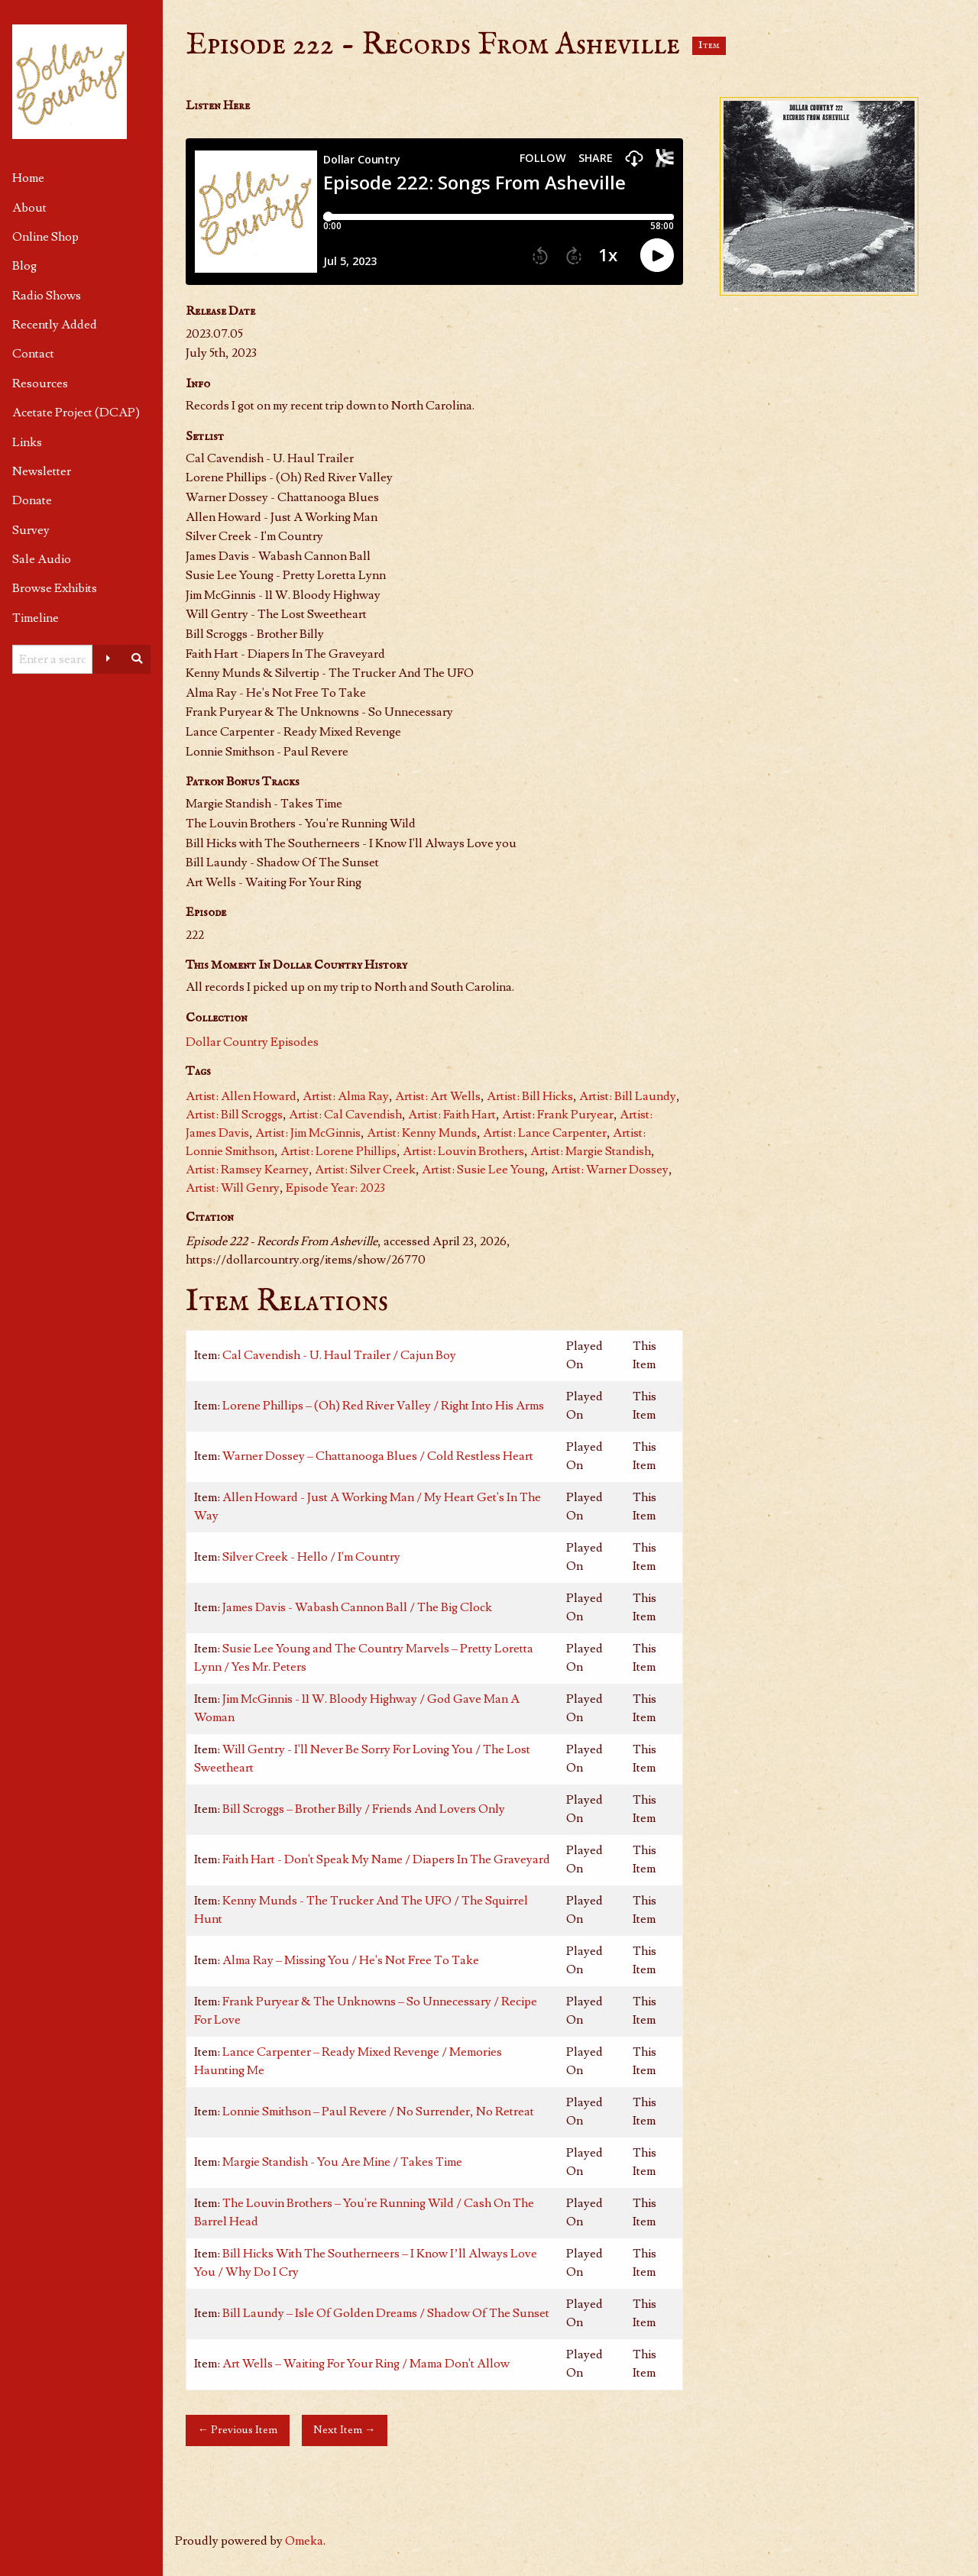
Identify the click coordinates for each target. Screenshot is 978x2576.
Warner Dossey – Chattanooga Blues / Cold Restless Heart (377, 1456)
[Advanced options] (107, 659)
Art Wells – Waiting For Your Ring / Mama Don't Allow (366, 2363)
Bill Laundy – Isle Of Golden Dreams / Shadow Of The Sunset (385, 2313)
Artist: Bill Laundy (627, 1096)
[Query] (52, 659)
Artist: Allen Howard (241, 1096)
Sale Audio (41, 559)
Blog (24, 265)
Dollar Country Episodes (252, 1042)
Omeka (304, 2540)
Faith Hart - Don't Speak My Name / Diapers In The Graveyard (386, 1859)
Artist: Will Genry (233, 1188)
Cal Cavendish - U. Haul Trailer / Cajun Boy (339, 1355)
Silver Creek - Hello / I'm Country (311, 1557)
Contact (33, 353)
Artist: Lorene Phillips (338, 1151)
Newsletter (41, 471)
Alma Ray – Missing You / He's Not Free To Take (350, 1960)
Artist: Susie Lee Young (483, 1169)
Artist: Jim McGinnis (308, 1133)
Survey (31, 530)
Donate (32, 500)
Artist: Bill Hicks (530, 1096)
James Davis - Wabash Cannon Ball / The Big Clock (357, 1607)
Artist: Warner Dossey (610, 1169)
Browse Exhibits (54, 588)
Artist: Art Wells (438, 1096)
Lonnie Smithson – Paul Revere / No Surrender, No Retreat (378, 2111)
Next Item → (344, 2429)
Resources (40, 383)
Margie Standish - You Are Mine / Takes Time (342, 2162)
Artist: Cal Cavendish (345, 1114)
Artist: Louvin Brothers (463, 1151)
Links (27, 442)
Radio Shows (46, 295)
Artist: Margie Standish (590, 1151)
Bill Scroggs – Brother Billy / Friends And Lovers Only (363, 1809)
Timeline (35, 618)
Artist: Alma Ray (346, 1096)
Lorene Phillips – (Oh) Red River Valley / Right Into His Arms (383, 1405)
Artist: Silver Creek (365, 1169)
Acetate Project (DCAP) (76, 412)
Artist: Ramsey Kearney (247, 1169)
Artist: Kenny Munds (422, 1133)
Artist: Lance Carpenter (545, 1133)
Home (28, 178)
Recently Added (54, 324)
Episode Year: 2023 (335, 1188)
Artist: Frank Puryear (558, 1114)
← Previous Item (237, 2429)
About (29, 207)
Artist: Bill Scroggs (234, 1114)
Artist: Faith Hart (452, 1114)
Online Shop (45, 236)
